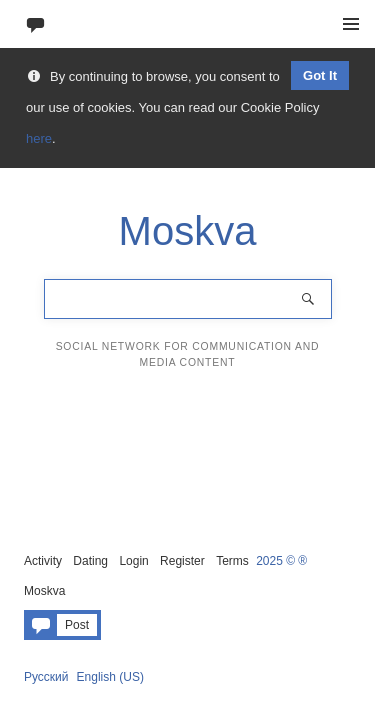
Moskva (44, 591)
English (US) (110, 677)
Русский (46, 677)
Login (133, 561)
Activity (43, 561)
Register (182, 561)
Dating (90, 561)
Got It (320, 75)
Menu (351, 24)
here (39, 138)
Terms (232, 561)
